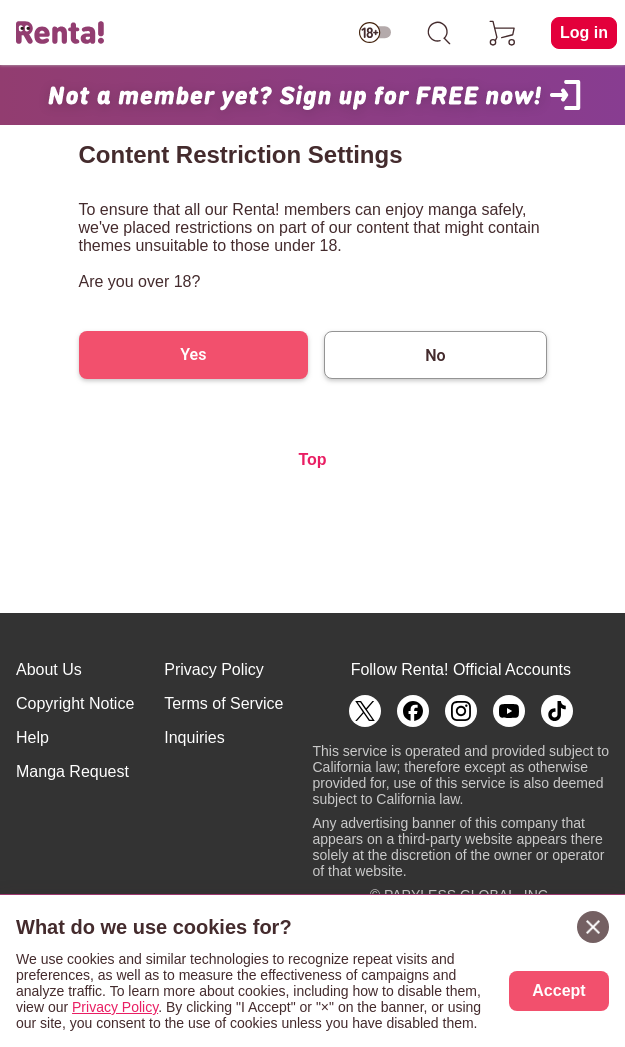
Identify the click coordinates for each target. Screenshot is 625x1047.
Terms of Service (223, 703)
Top (312, 459)
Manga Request (72, 771)
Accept (558, 990)
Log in (584, 32)
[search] (439, 33)
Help (32, 737)
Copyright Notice (75, 703)
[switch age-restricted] (375, 33)
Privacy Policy (214, 669)
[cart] (503, 33)
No (435, 355)
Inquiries (194, 737)
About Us (49, 669)
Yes (193, 354)
